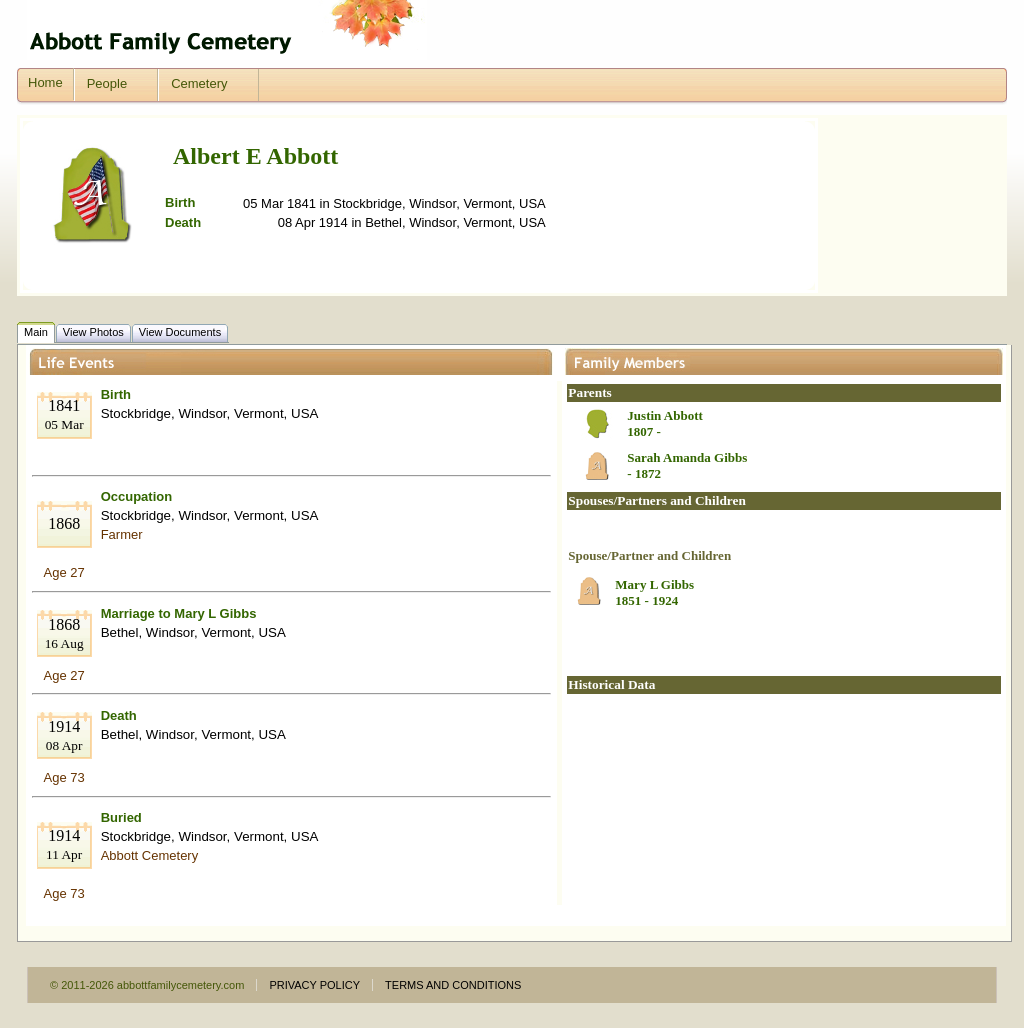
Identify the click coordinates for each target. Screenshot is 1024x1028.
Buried (121, 817)
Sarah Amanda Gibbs (687, 457)
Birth (116, 394)
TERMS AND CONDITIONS (453, 985)
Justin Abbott (665, 415)
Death (119, 715)
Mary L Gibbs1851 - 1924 (654, 592)
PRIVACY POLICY (314, 985)
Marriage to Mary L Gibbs (179, 613)
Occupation (137, 496)
